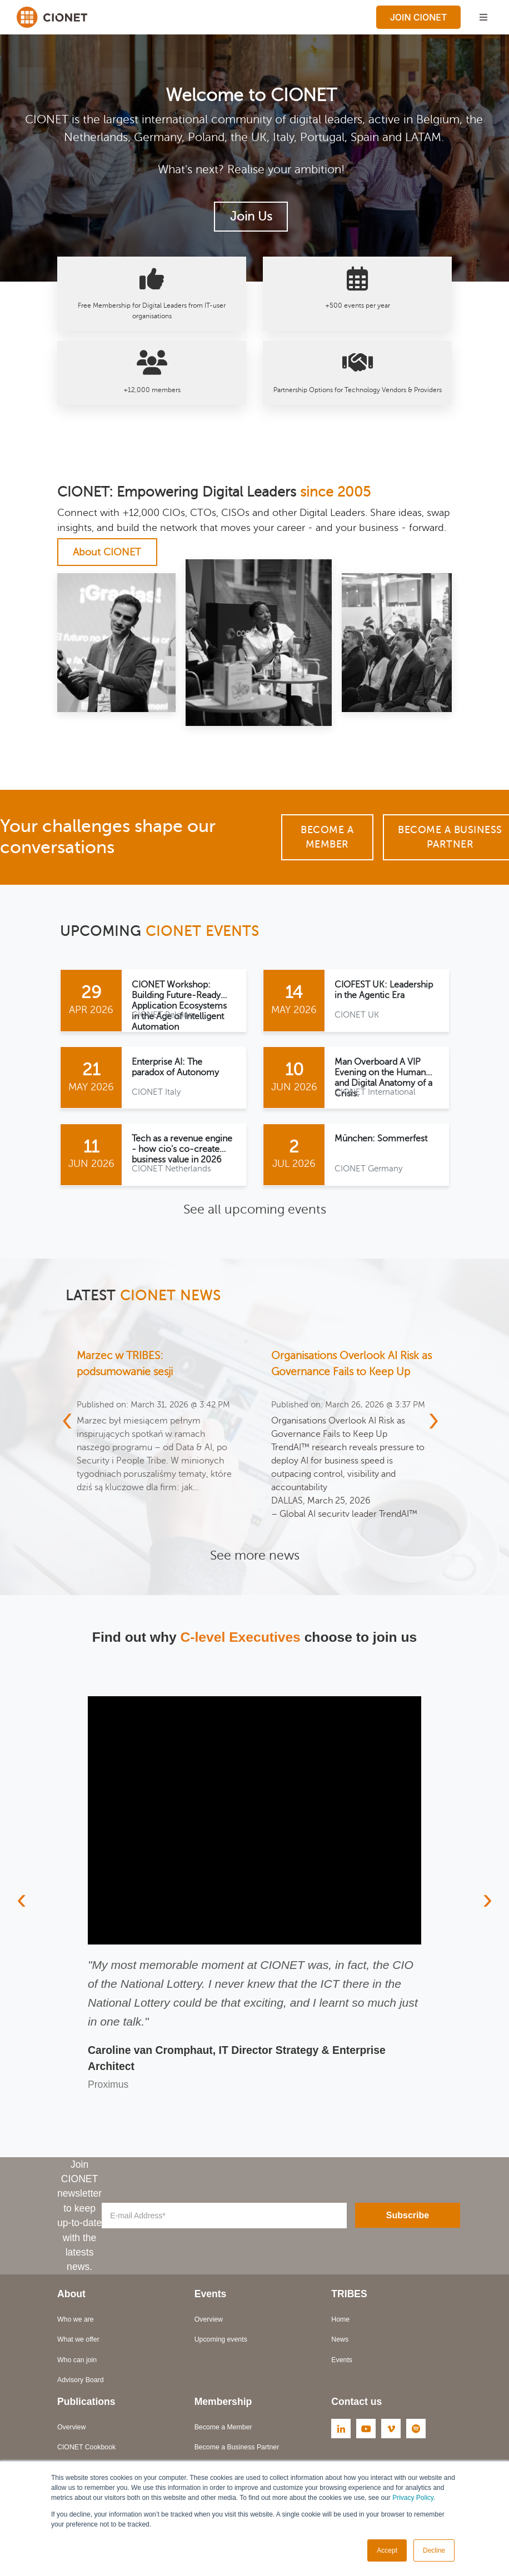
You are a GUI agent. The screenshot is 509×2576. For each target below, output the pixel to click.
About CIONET (107, 552)
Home (340, 2325)
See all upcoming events (254, 1211)
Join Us (251, 216)
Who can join (77, 2365)
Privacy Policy (412, 2498)
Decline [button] (434, 2550)
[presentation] (66, 1431)
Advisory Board (80, 2385)
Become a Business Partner (237, 2453)
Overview (208, 2325)
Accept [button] (387, 2550)
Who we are (75, 2325)
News (339, 2345)
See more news (254, 1560)
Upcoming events (220, 2345)
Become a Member (327, 837)
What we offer (78, 2345)
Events (341, 2365)
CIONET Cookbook (86, 2453)
